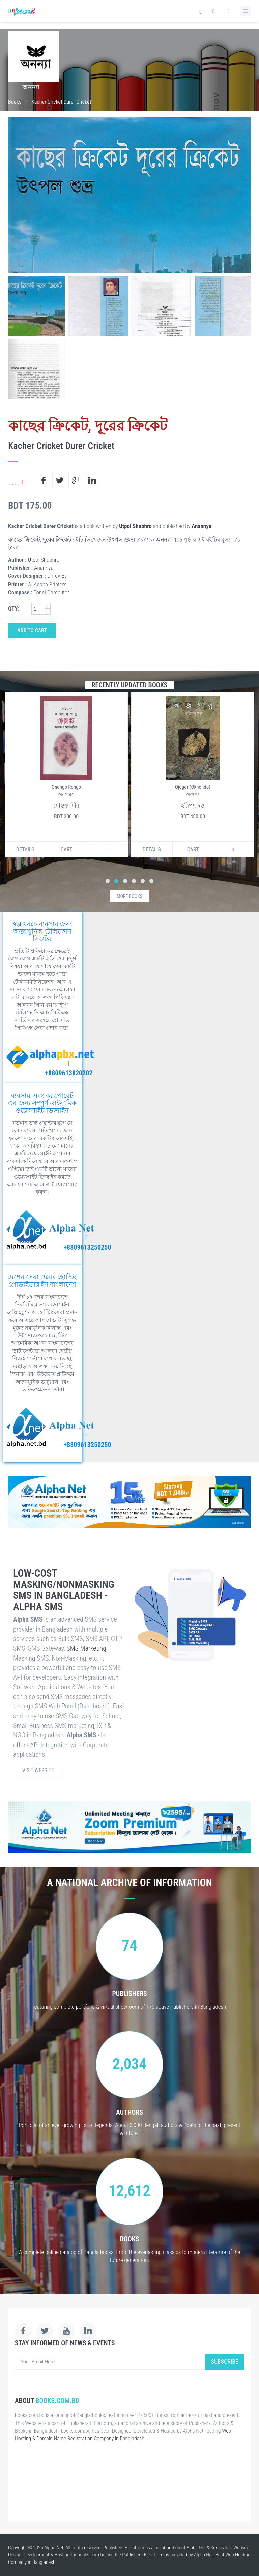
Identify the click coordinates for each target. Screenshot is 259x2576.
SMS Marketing (86, 1648)
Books (14, 101)
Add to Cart (32, 630)
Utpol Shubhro (135, 525)
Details (25, 849)
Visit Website (38, 1770)
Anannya (201, 525)
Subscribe (224, 2361)
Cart (67, 849)
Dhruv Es (57, 575)
